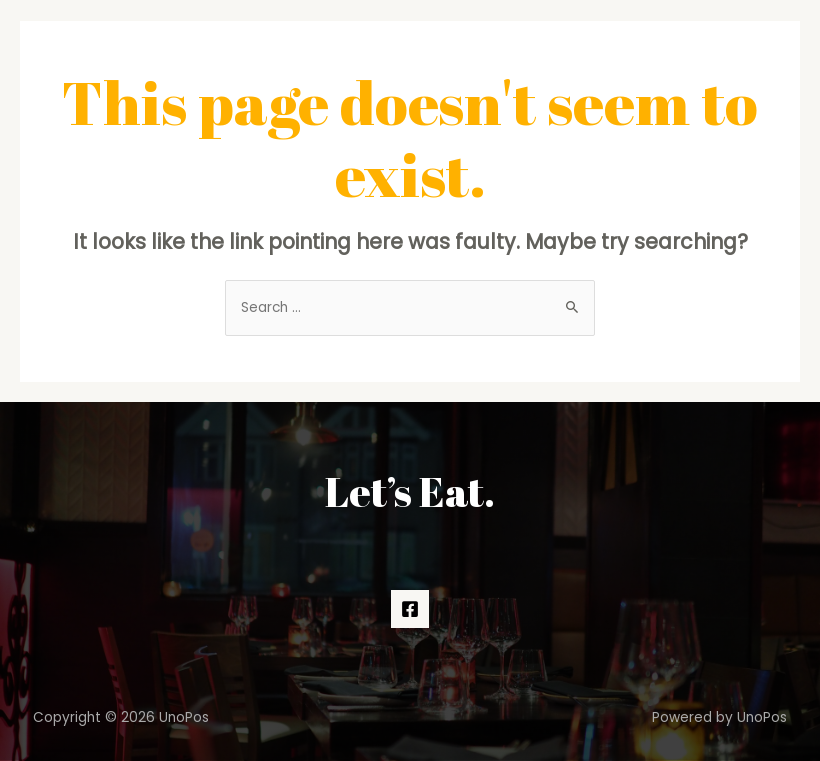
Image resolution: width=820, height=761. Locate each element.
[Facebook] (410, 609)
